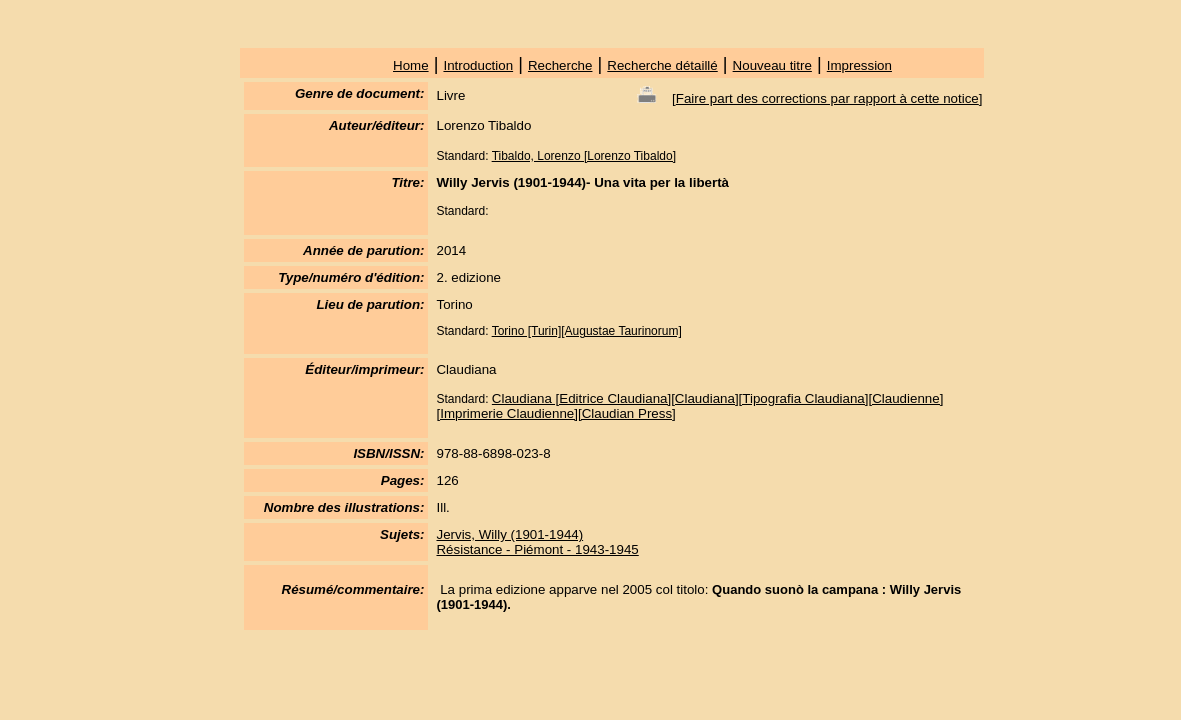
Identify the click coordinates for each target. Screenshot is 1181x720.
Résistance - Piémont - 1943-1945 (537, 549)
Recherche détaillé (662, 65)
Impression (859, 65)
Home (411, 65)
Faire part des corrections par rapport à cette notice (827, 98)
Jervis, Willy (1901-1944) (509, 534)
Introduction (478, 65)
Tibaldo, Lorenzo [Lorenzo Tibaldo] (584, 156)
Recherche (560, 65)
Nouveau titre (772, 65)
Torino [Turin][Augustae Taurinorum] (587, 331)
